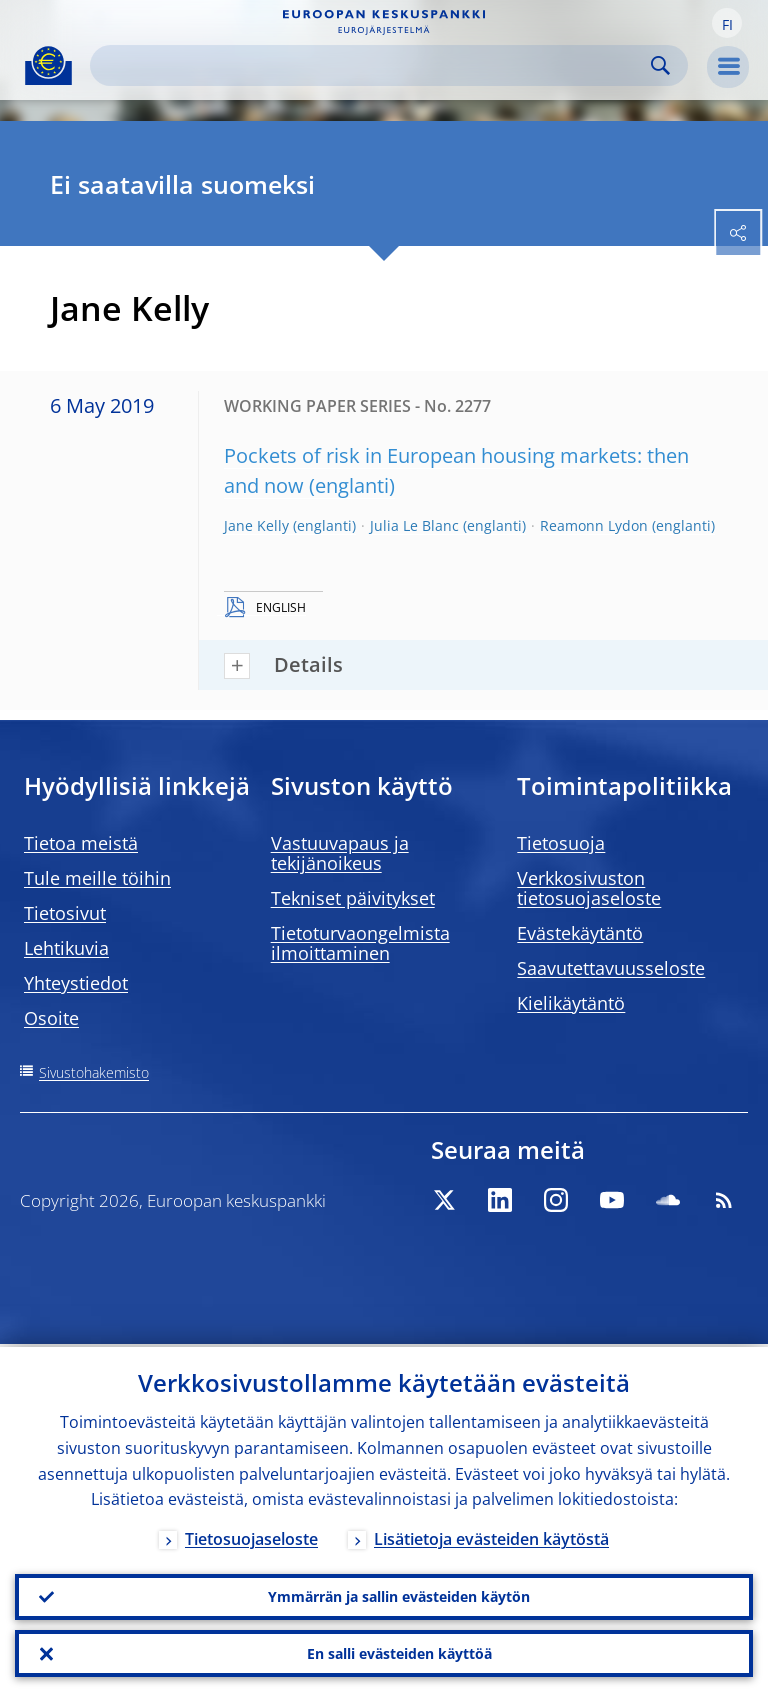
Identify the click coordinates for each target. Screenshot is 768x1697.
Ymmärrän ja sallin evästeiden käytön (399, 1594)
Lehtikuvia (66, 948)
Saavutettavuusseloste (611, 968)
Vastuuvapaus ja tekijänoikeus (340, 853)
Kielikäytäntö (571, 1003)
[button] (727, 23)
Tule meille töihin (97, 878)
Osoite (51, 1018)
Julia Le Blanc (414, 525)
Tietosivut (65, 913)
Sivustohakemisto (94, 1072)
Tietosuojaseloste (251, 1536)
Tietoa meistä (81, 843)
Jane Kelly (256, 525)
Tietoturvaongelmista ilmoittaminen (360, 943)
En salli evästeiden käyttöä (399, 1652)
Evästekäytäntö (580, 933)
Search (660, 65)
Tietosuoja (561, 843)
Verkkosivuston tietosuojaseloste (589, 888)
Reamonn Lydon (594, 525)
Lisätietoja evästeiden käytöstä (491, 1536)
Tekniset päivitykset (353, 898)
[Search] (373, 65)
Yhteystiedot (76, 983)
